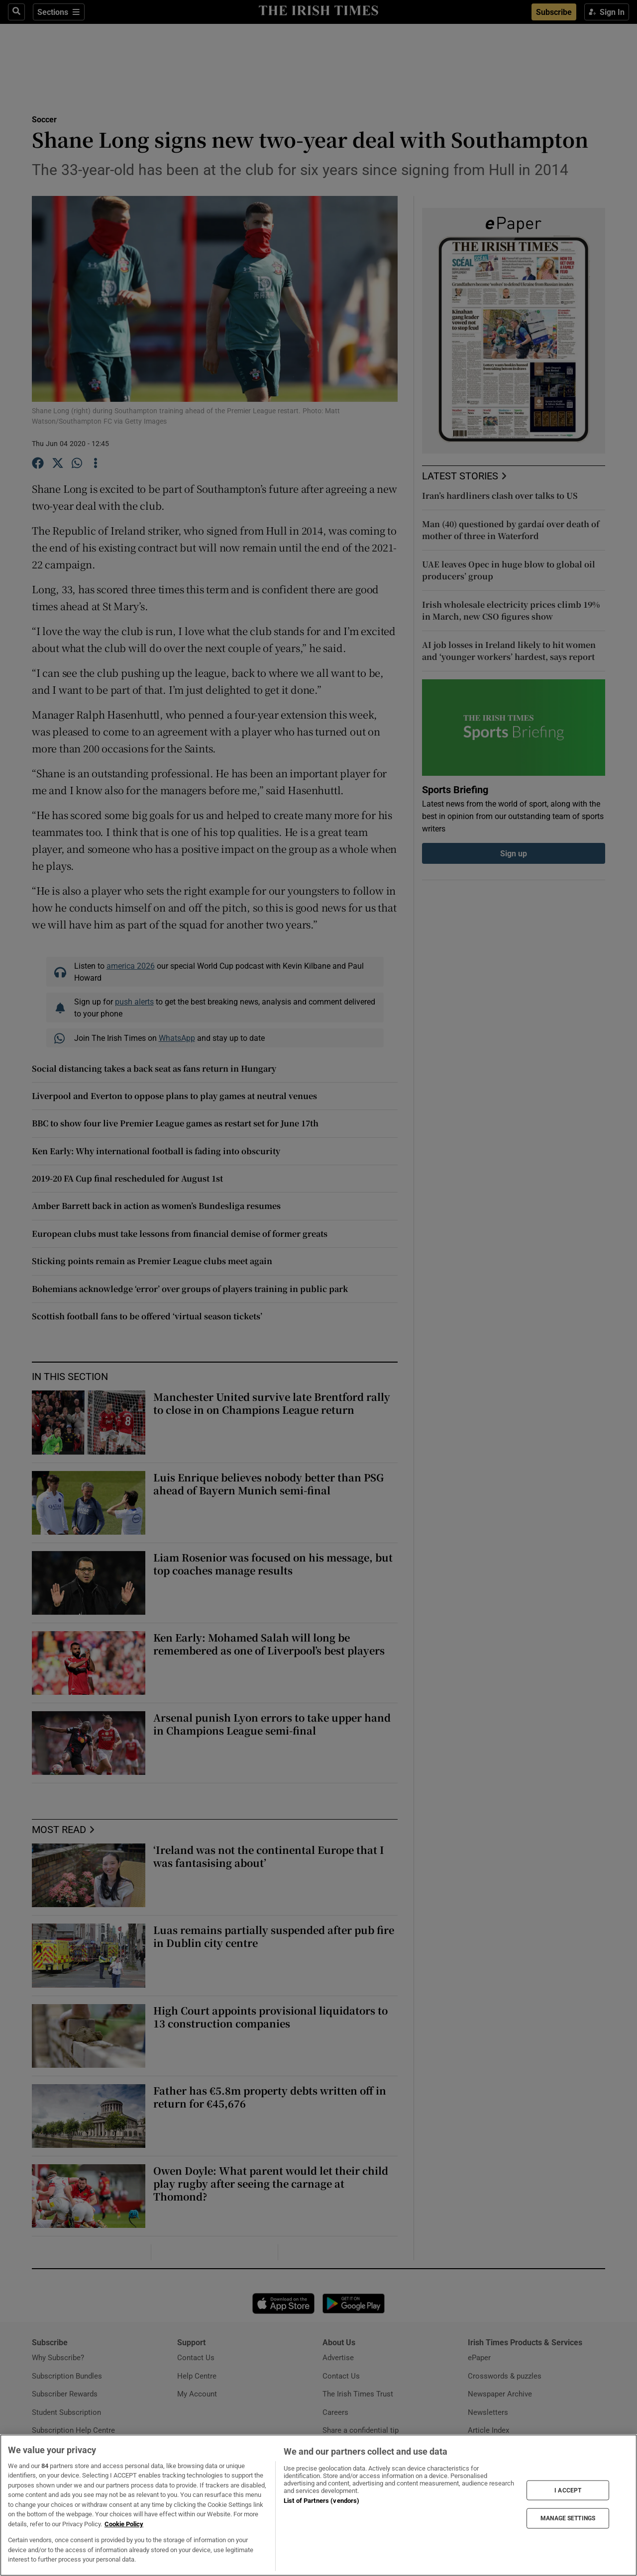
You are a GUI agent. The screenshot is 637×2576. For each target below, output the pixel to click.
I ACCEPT (567, 2489)
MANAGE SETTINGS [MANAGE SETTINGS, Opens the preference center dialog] (567, 2518)
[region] (318, 2505)
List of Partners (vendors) (321, 2500)
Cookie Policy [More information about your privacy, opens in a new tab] (124, 2524)
